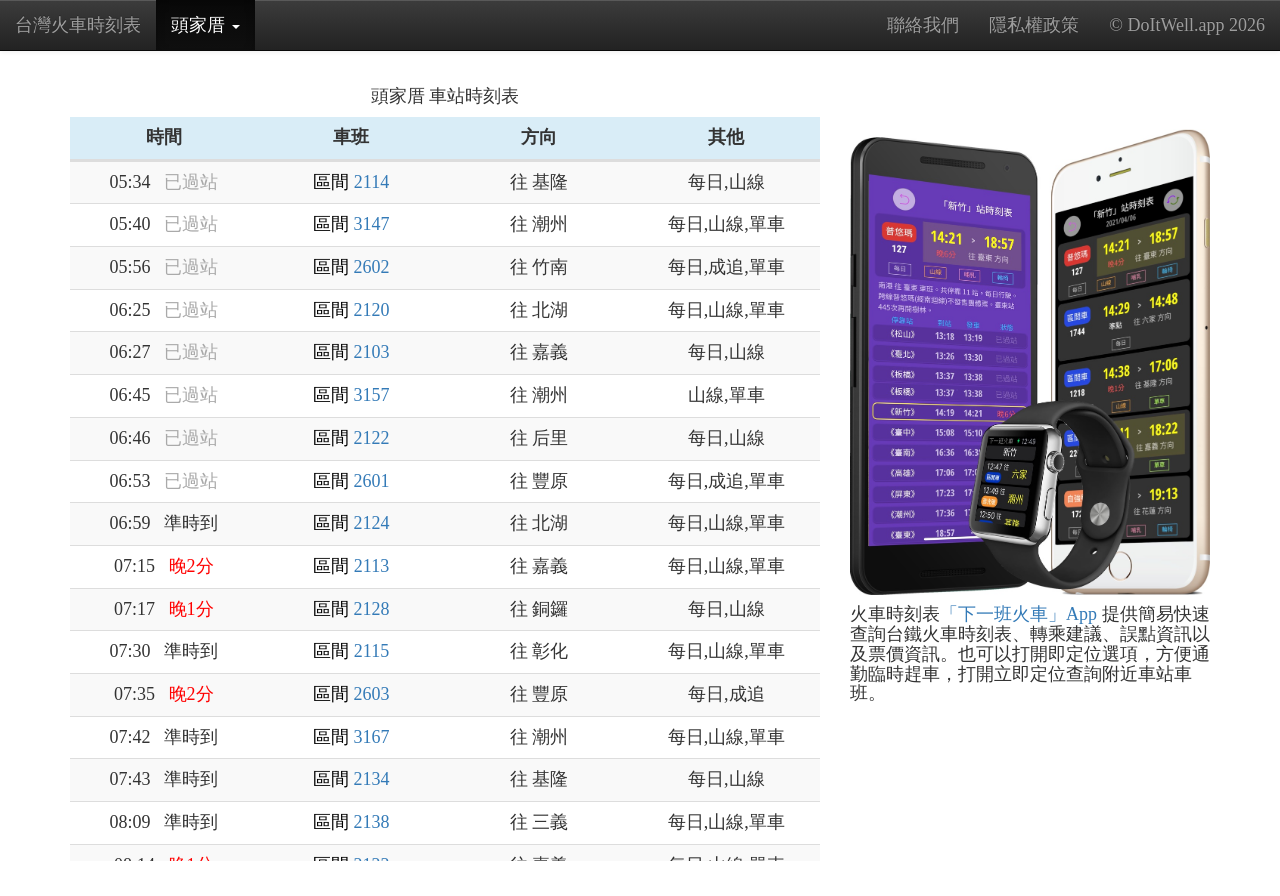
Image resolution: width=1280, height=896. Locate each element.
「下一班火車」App (1018, 614)
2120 (372, 310)
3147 (372, 224)
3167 (372, 737)
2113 (371, 566)
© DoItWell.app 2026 (1187, 25)
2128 (372, 609)
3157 (372, 395)
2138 (372, 822)
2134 (372, 779)
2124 (372, 523)
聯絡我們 (923, 25)
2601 (372, 481)
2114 (371, 182)
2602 (372, 267)
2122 (372, 438)
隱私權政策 (1034, 25)
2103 (372, 352)
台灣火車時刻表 (78, 25)
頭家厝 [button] (213, 31)
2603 (372, 694)
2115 (371, 651)
